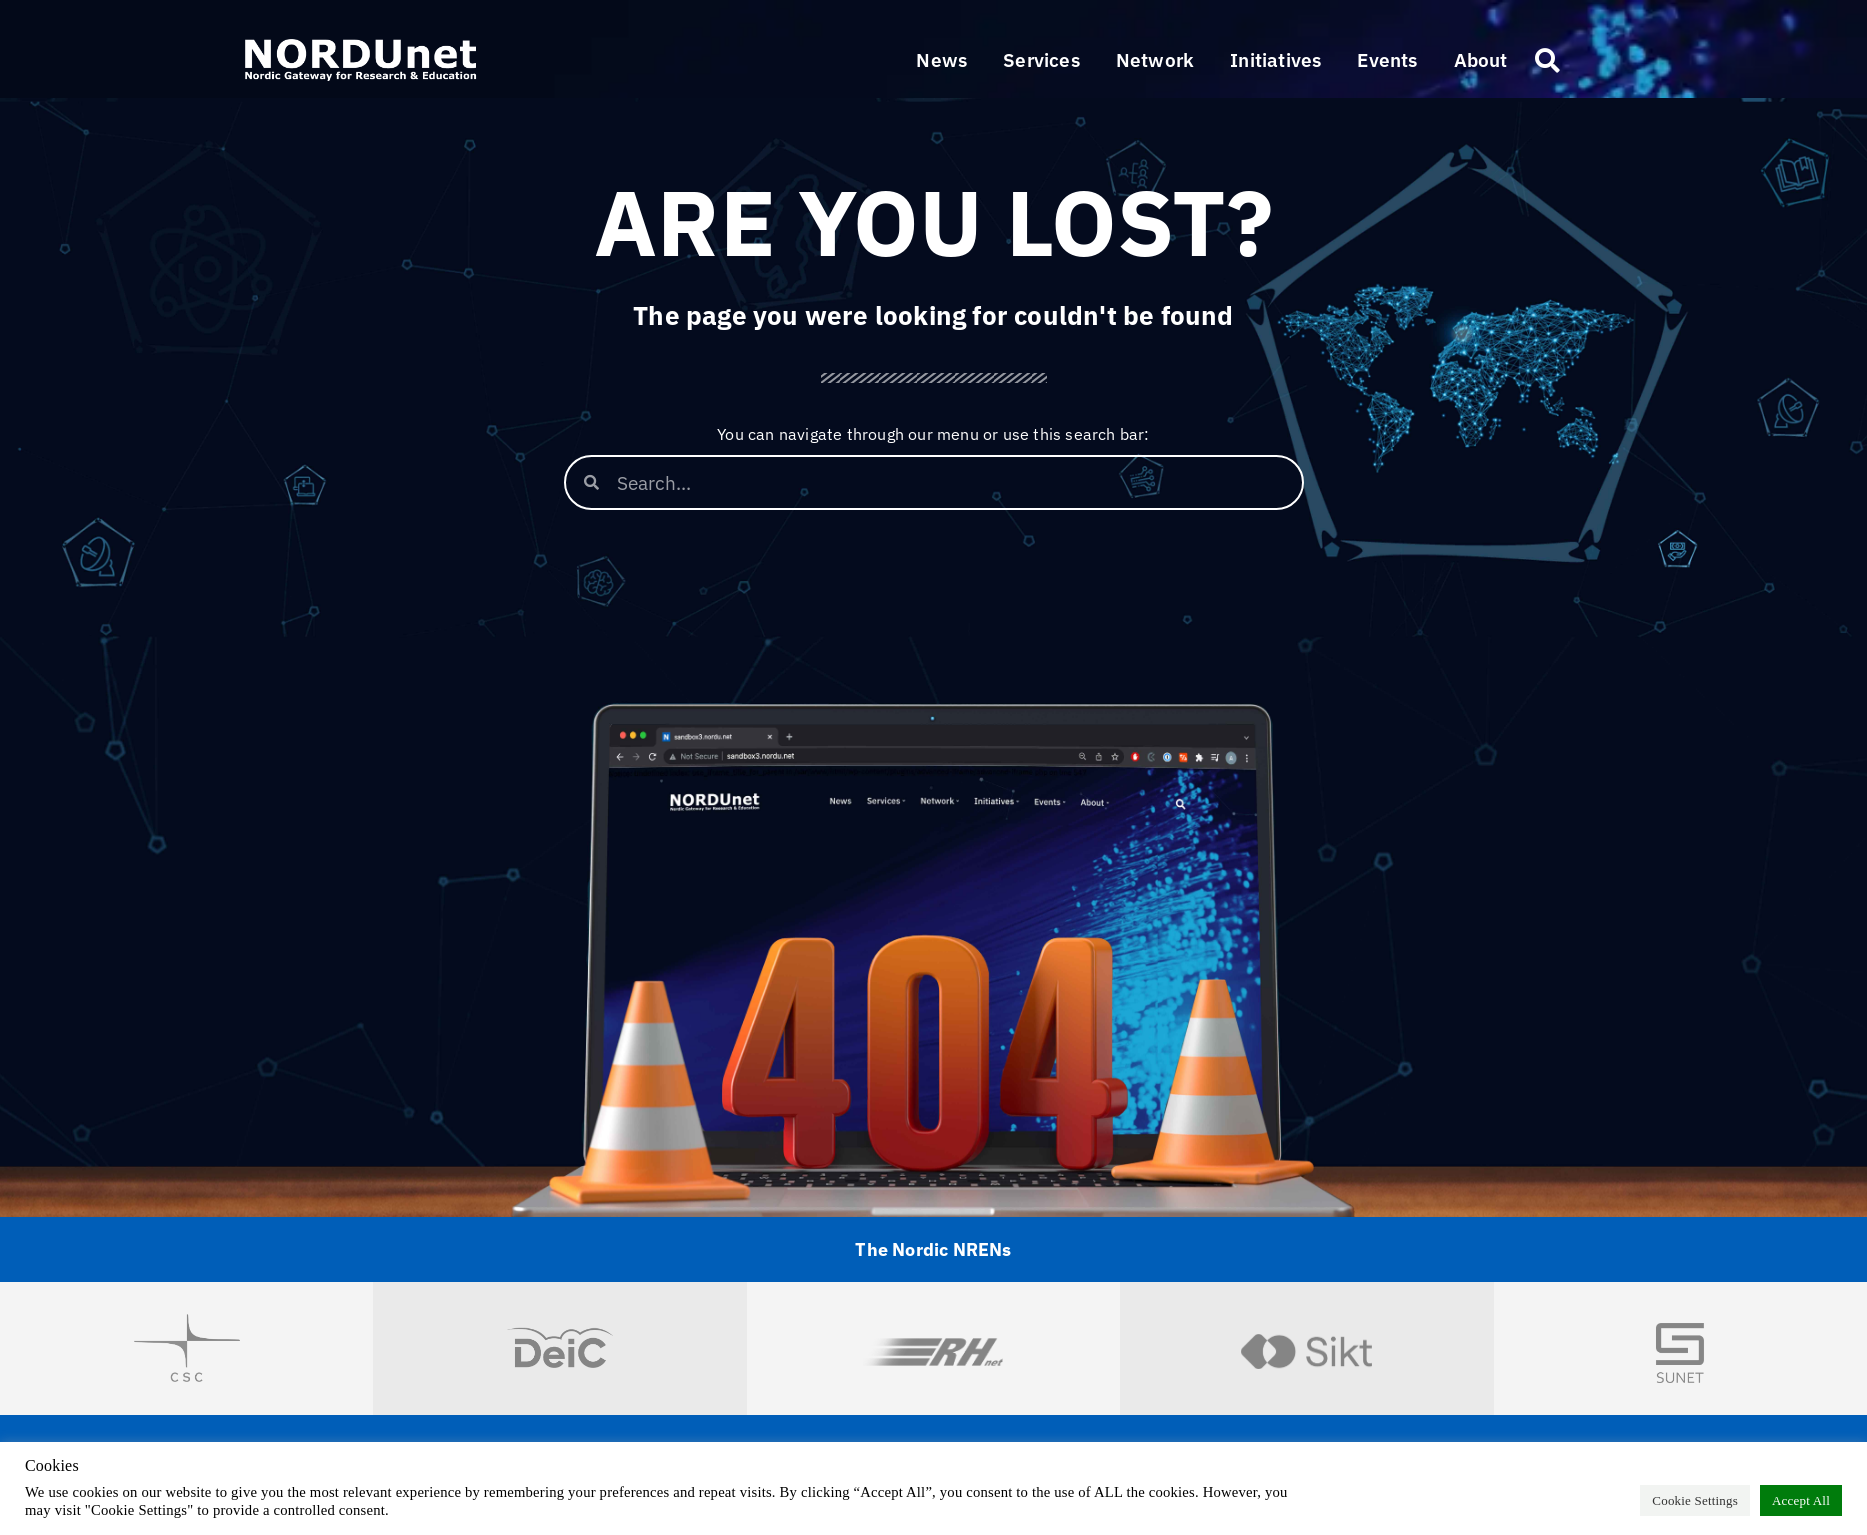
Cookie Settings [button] (1695, 1500)
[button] (1041, 60)
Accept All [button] (1801, 1500)
